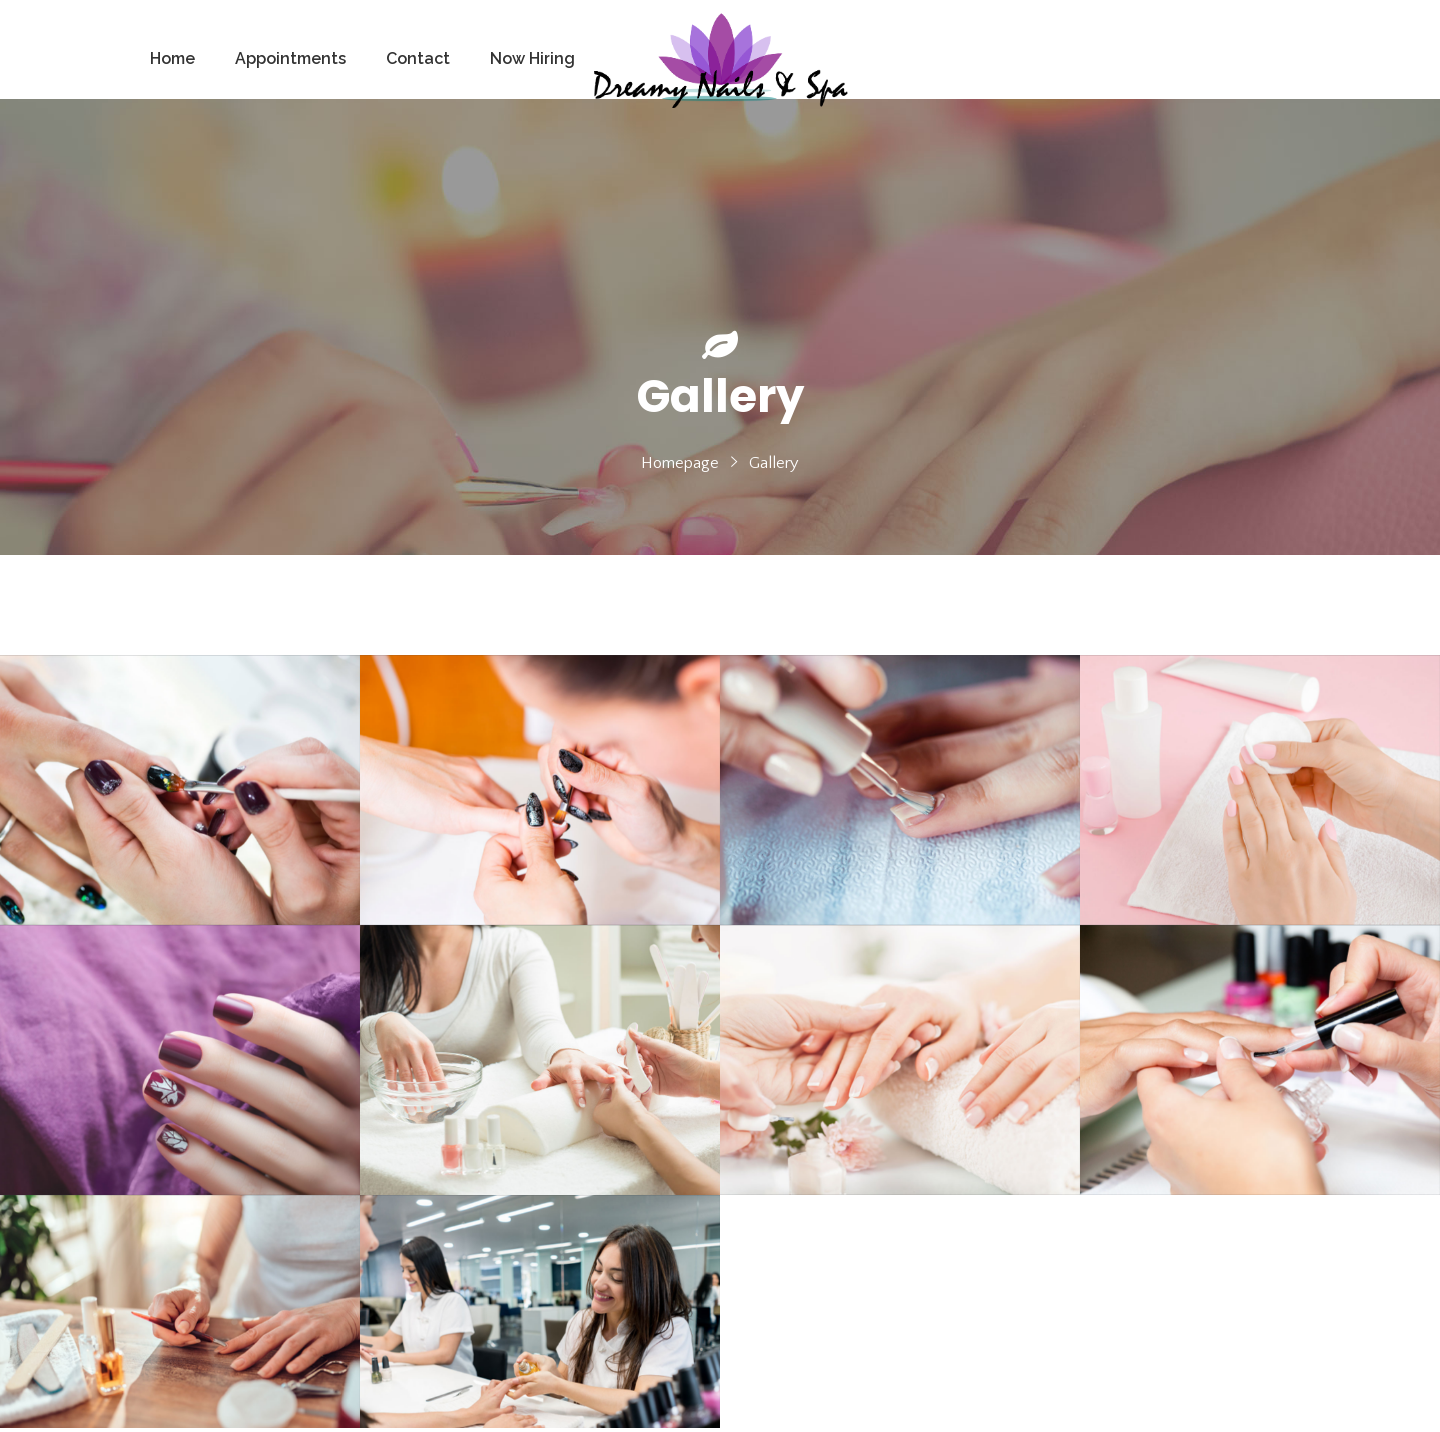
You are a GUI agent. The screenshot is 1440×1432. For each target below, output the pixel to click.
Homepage (680, 463)
